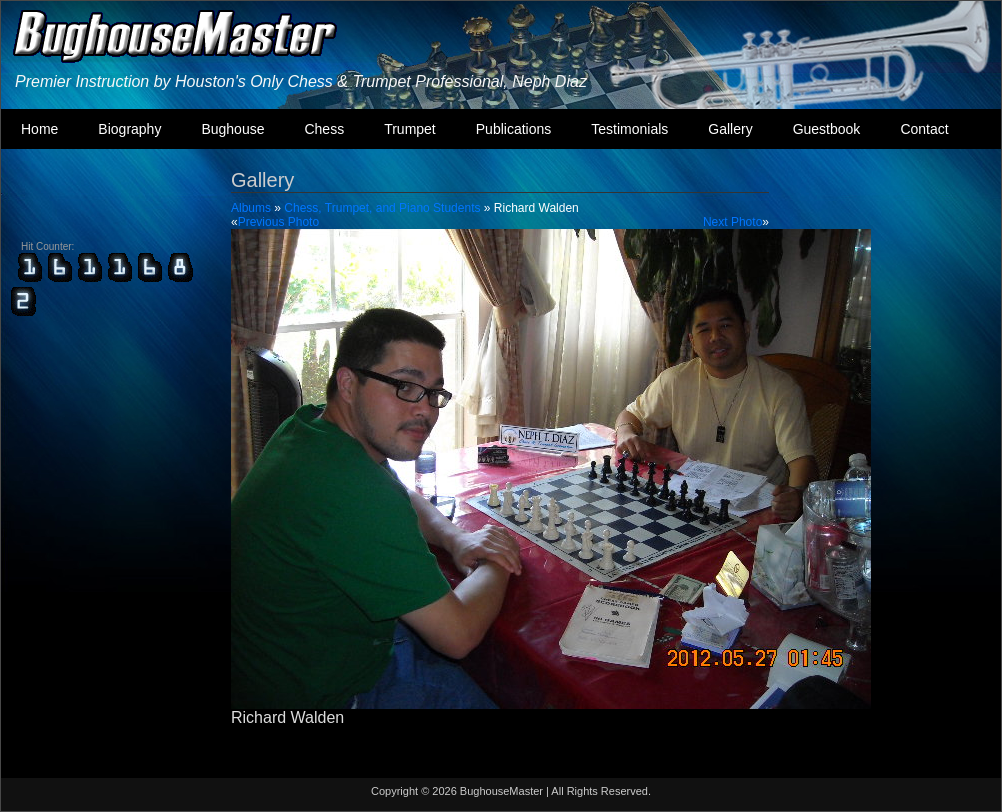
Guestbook (827, 129)
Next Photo (732, 222)
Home (39, 129)
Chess (324, 129)
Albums (251, 208)
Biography (129, 129)
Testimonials (629, 129)
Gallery (730, 129)
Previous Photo (278, 222)
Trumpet (410, 129)
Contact (924, 129)
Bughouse (232, 129)
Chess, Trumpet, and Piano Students (382, 208)
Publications (514, 129)
